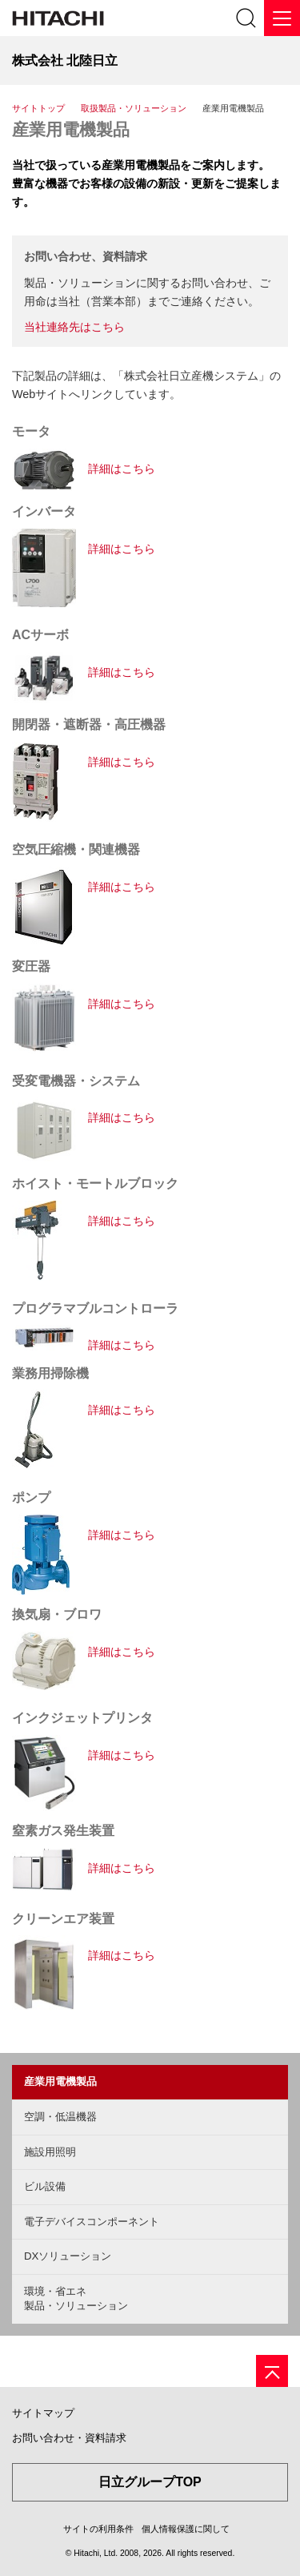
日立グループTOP (150, 2482)
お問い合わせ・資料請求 (69, 2438)
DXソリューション (67, 2256)
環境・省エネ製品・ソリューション (76, 2298)
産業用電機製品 (71, 129)
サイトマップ (43, 2413)
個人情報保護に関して (186, 2529)
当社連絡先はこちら (74, 326)
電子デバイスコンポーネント (91, 2222)
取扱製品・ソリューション (133, 108)
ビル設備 (45, 2186)
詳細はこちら (121, 468)
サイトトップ (38, 108)
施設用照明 (50, 2152)
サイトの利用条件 (98, 2529)
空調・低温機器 (60, 2117)
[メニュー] (282, 18)
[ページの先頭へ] (272, 2371)
